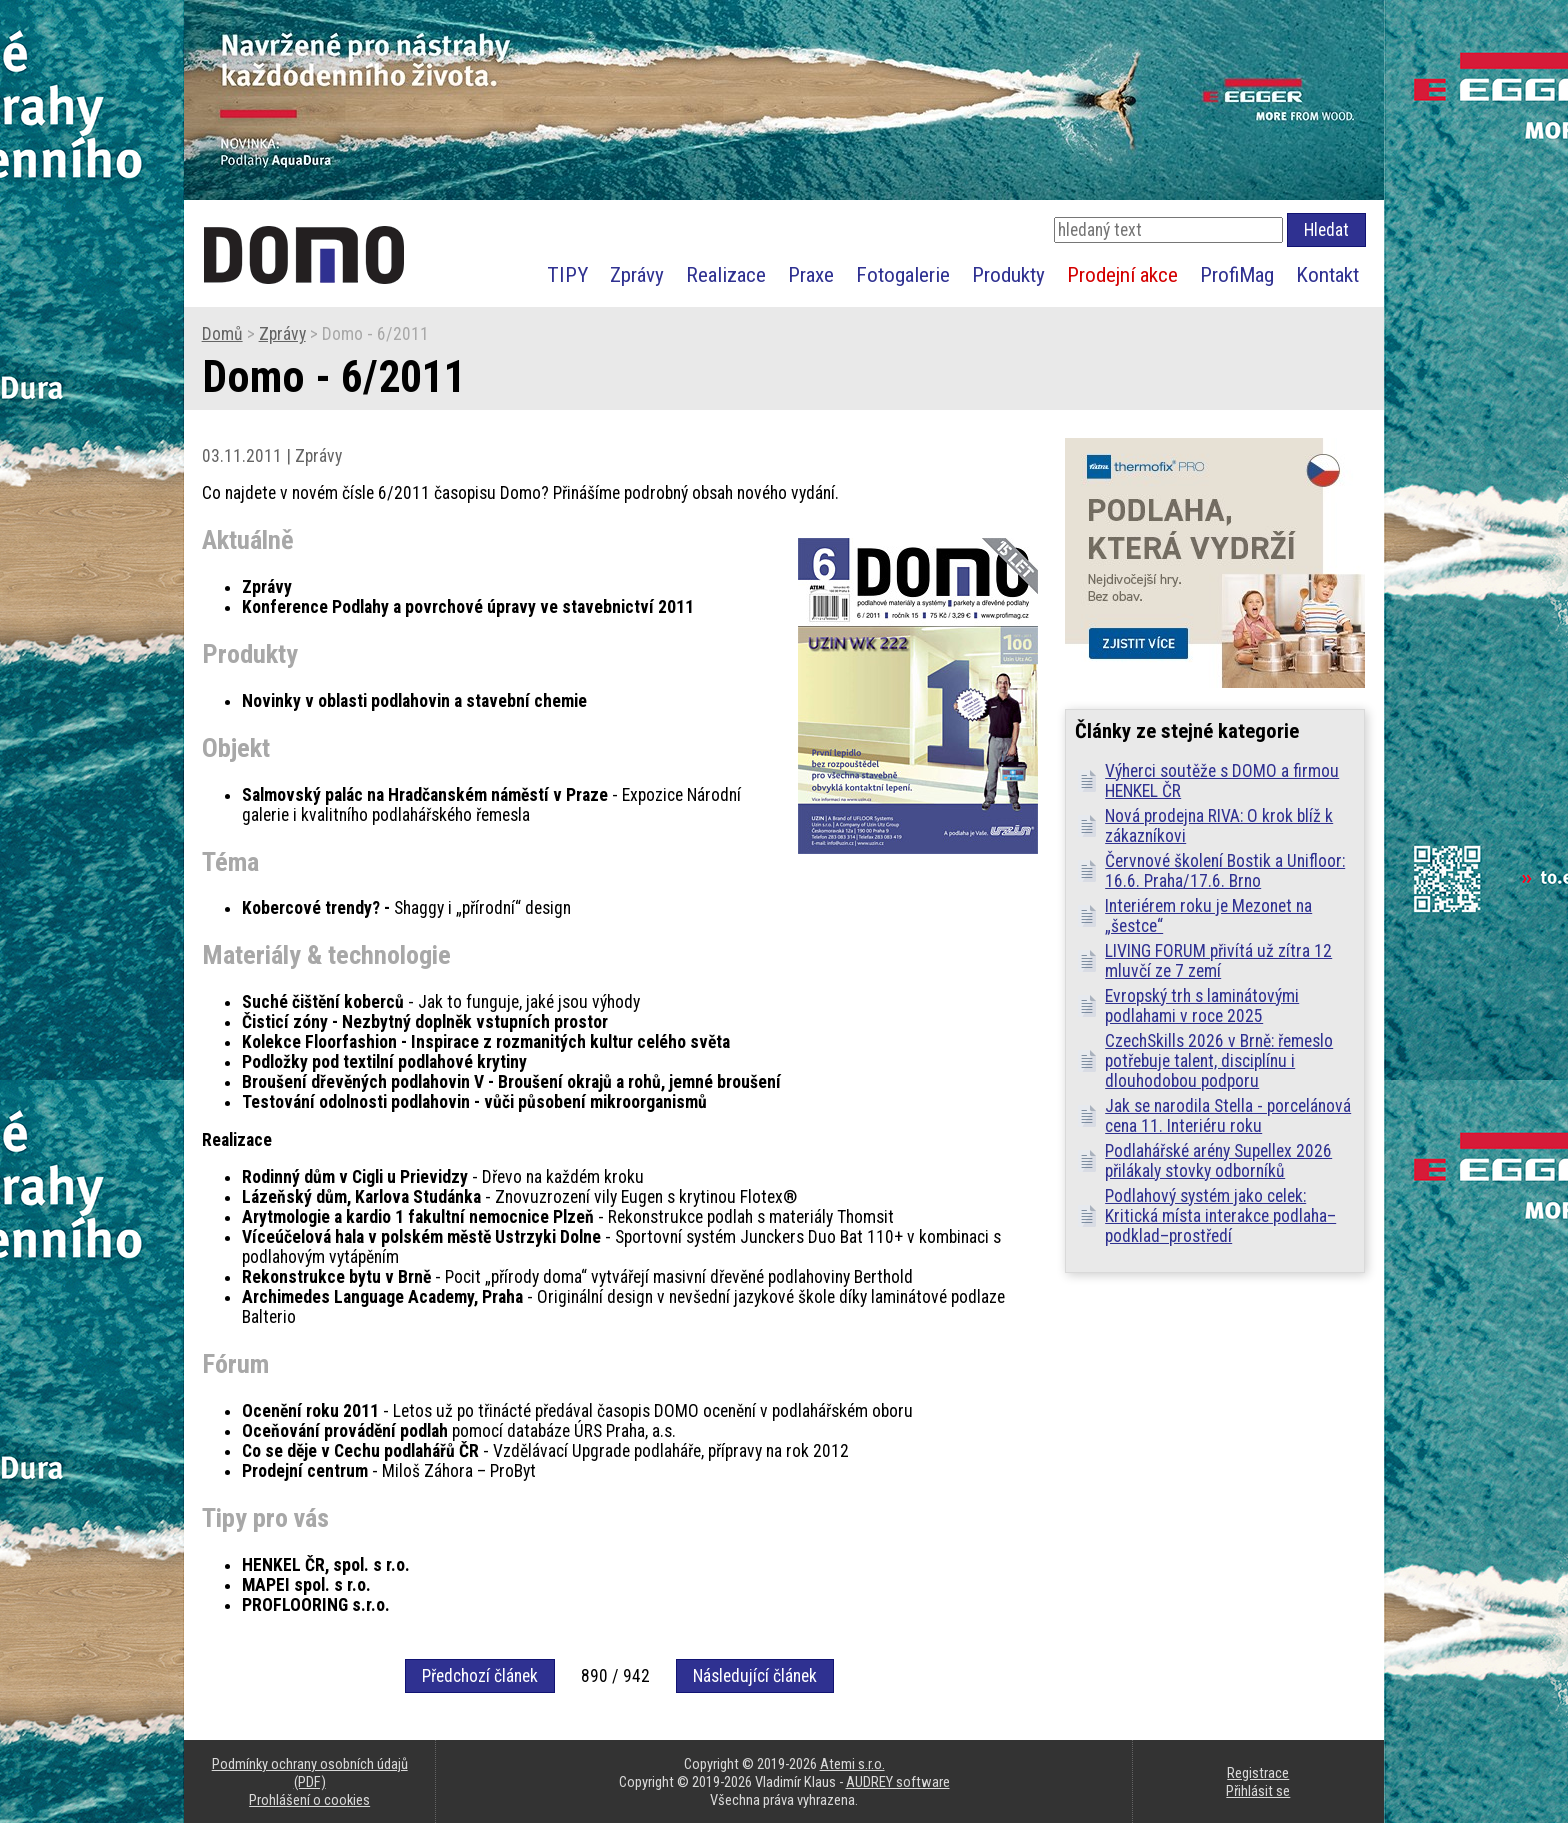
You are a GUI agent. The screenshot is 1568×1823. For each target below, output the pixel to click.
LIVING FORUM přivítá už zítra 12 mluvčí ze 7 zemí (1218, 961)
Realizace (726, 274)
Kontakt (1327, 274)
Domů (222, 334)
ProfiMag (1237, 274)
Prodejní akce (1122, 274)
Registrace (1258, 1773)
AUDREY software (898, 1782)
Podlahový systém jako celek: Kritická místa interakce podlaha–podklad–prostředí (1220, 1216)
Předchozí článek (480, 1676)
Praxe (811, 274)
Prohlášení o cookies (309, 1800)
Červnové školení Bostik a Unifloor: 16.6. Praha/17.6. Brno (1225, 871)
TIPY (567, 274)
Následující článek (755, 1676)
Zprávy (637, 274)
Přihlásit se (1258, 1791)
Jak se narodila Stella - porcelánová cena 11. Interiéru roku (1228, 1116)
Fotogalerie (903, 274)
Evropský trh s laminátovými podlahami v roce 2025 (1202, 1006)
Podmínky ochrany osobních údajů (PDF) (310, 1773)
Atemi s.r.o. (852, 1764)
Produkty (1008, 274)
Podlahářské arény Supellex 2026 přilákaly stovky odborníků (1218, 1161)
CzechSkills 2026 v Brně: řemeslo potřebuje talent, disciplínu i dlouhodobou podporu (1219, 1061)
